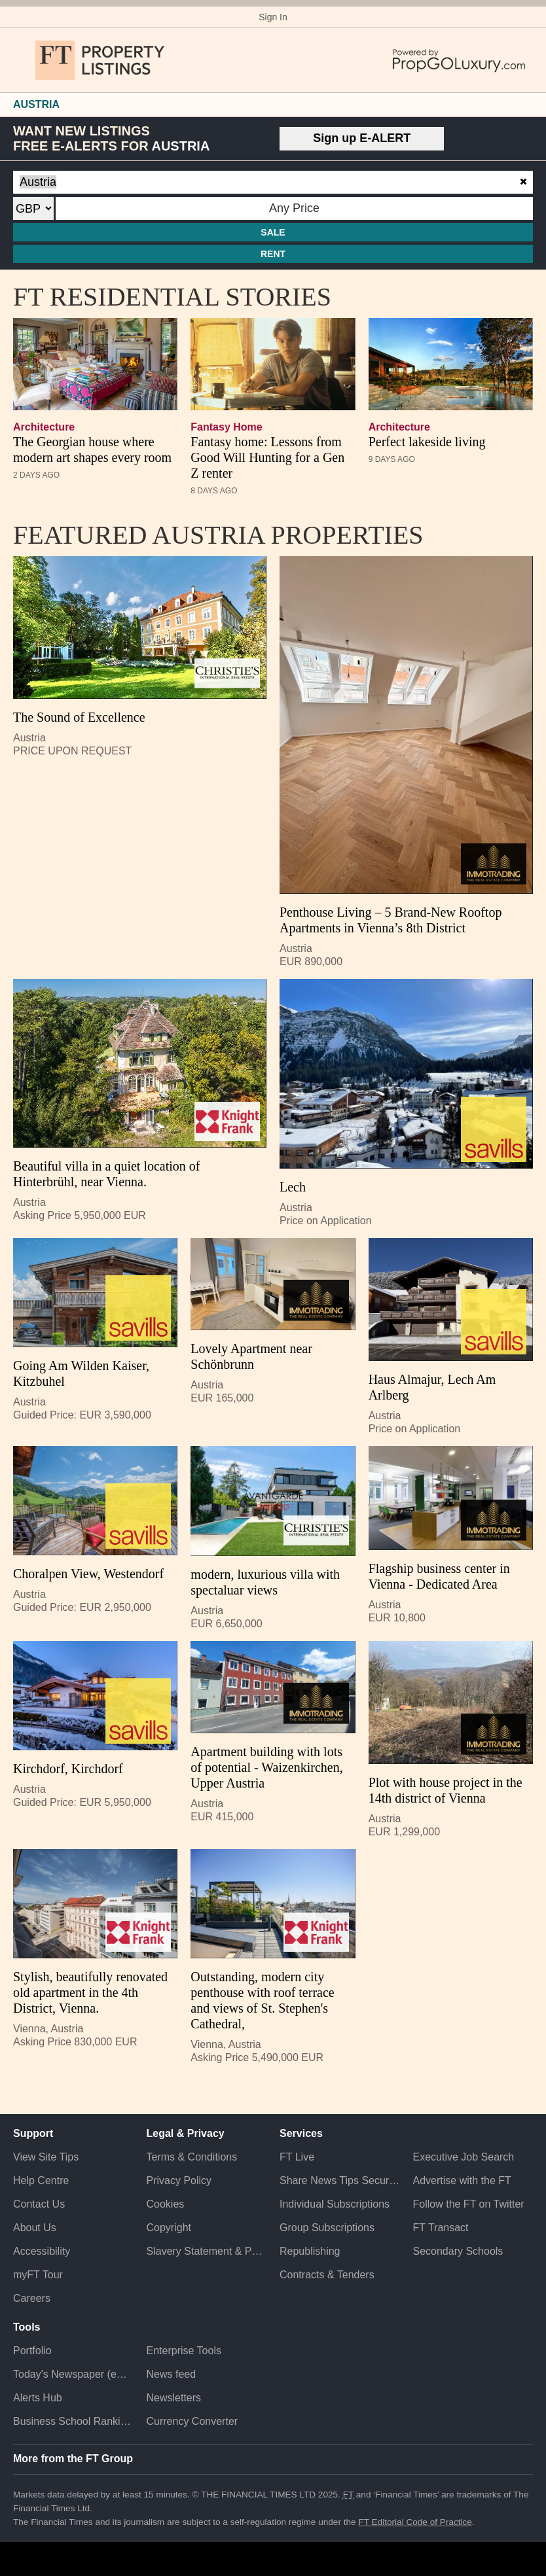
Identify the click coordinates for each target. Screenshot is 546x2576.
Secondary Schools (458, 2251)
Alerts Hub (37, 2397)
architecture (44, 426)
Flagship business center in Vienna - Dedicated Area (439, 1576)
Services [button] (301, 2133)
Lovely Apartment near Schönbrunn (251, 1356)
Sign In (273, 17)
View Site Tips (46, 2156)
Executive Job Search (464, 2156)
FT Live (297, 2156)
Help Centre (41, 2180)
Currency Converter (192, 2421)
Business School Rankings (73, 2421)
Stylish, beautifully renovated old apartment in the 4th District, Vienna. (90, 1992)
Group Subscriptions (327, 2227)
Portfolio (32, 2350)
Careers (31, 2298)
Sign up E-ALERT (361, 138)
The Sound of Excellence (79, 717)
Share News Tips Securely (340, 2180)
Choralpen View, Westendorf (88, 1573)
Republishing (310, 2251)
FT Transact (441, 2227)
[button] (20, 60)
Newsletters (174, 2397)
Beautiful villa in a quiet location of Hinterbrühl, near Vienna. (106, 1174)
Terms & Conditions (192, 2156)
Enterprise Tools (184, 2350)
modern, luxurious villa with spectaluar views (265, 1582)
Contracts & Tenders (327, 2274)
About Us (34, 2227)
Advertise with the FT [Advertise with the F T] (462, 2180)
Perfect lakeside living (427, 441)
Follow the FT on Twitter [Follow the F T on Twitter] (468, 2204)
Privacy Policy (179, 2180)
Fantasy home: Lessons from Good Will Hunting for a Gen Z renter (267, 457)
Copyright (169, 2227)
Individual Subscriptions (335, 2204)
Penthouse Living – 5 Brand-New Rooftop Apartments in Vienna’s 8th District (390, 920)
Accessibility (41, 2251)
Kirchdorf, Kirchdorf (68, 1768)
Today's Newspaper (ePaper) (73, 2374)
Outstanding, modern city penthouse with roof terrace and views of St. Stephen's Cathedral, (262, 2000)
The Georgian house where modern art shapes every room (92, 449)
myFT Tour (38, 2274)
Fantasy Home (226, 426)
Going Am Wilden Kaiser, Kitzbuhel (81, 1373)
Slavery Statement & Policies (207, 2251)
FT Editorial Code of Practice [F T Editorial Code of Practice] (415, 2522)
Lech (293, 1187)
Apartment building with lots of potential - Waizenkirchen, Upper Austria (266, 1767)
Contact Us (39, 2204)
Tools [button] (26, 2327)
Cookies (166, 2204)
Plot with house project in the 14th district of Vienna (445, 1790)
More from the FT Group (73, 2458)
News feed (171, 2374)
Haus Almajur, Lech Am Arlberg (432, 1387)
